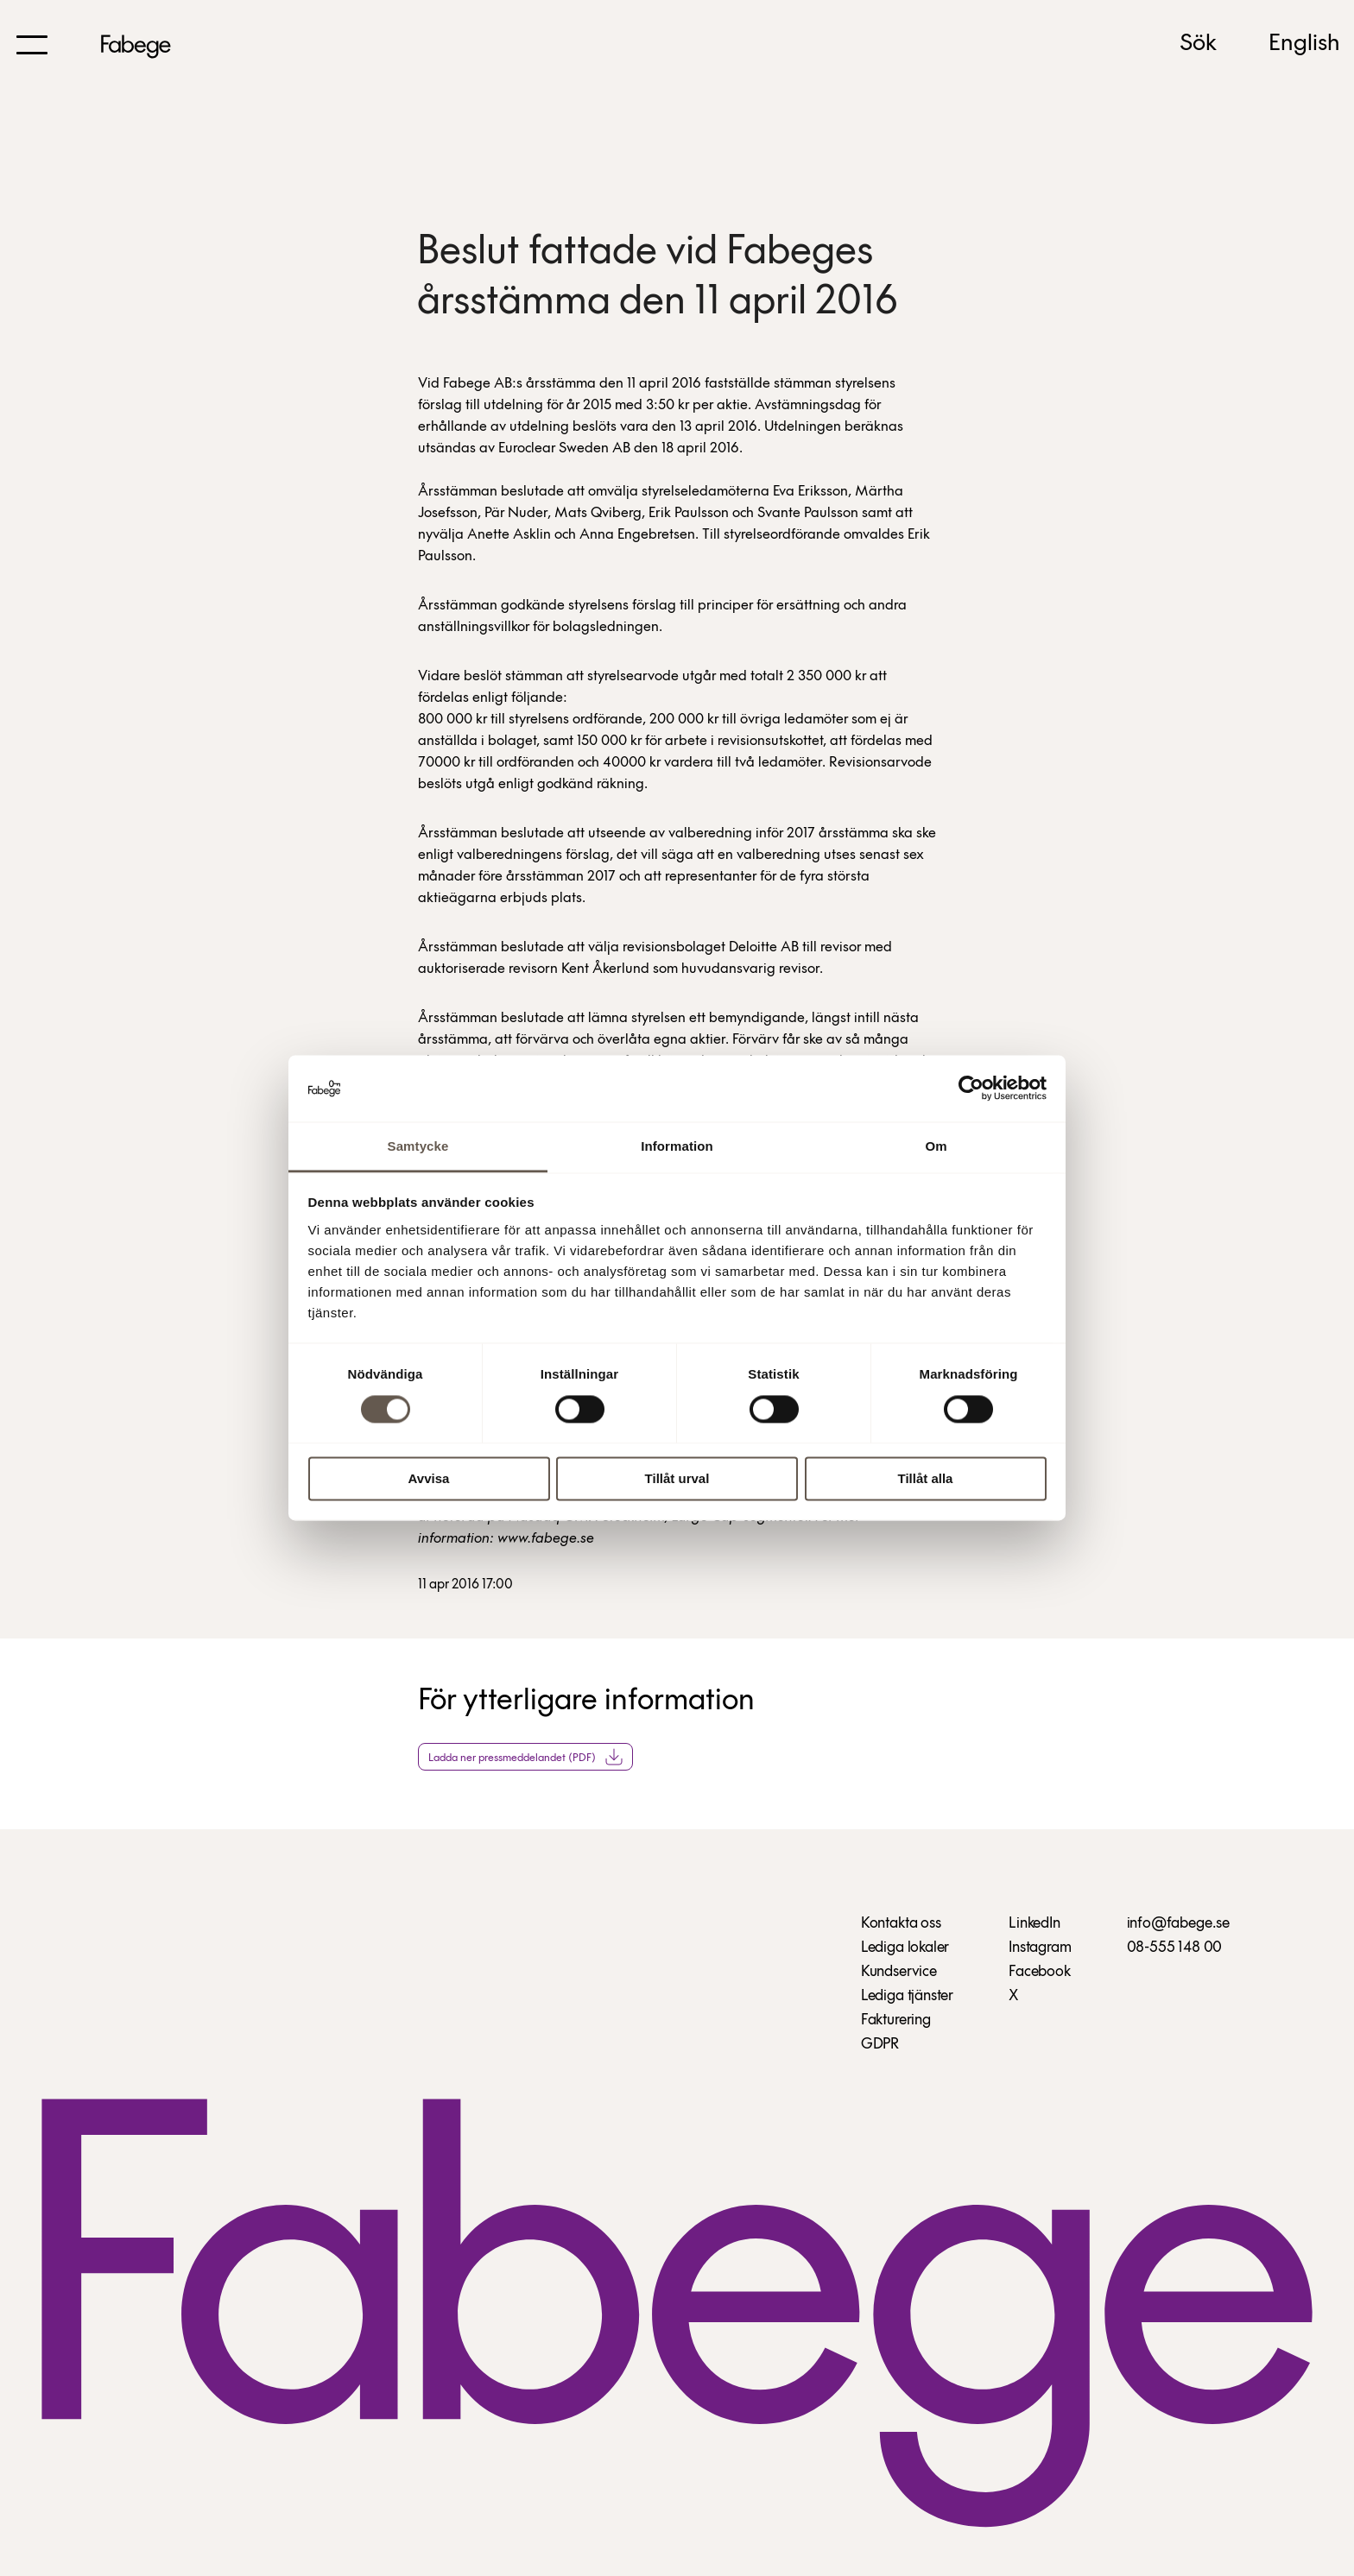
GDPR (880, 2044)
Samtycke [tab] (418, 1146)
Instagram (1040, 1948)
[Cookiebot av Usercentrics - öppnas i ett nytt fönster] (971, 1089)
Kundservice (899, 1972)
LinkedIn (1034, 1924)
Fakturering (896, 2020)
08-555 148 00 (1175, 1948)
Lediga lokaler (905, 1948)
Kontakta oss (901, 1924)
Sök (1198, 44)
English (1304, 44)
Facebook (1040, 1972)
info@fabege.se (1178, 1924)
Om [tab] (935, 1146)
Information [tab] (677, 1146)
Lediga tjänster (907, 1996)
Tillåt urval (677, 1478)
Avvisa (429, 1478)
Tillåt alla (925, 1478)
